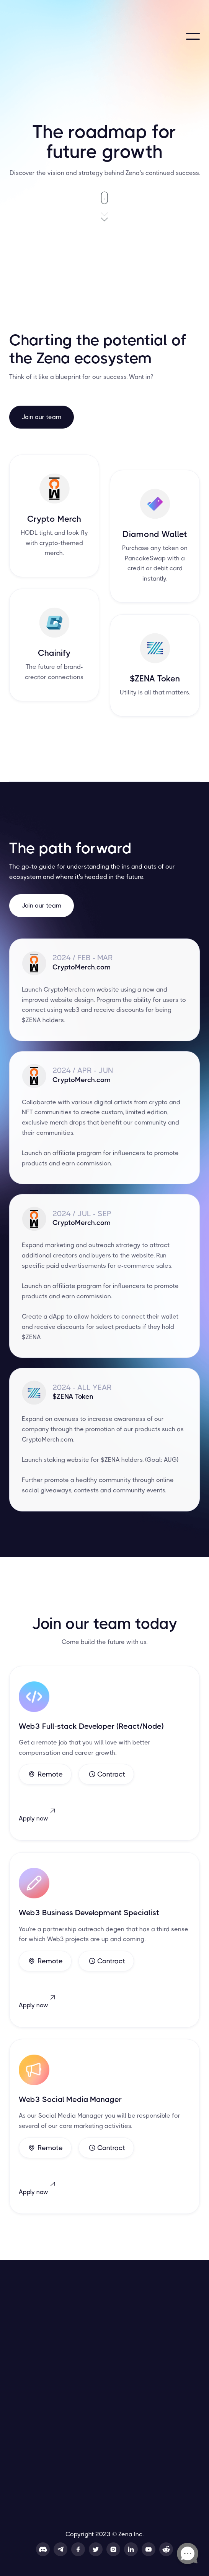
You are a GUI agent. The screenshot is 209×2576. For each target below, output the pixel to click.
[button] (193, 36)
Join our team (41, 417)
